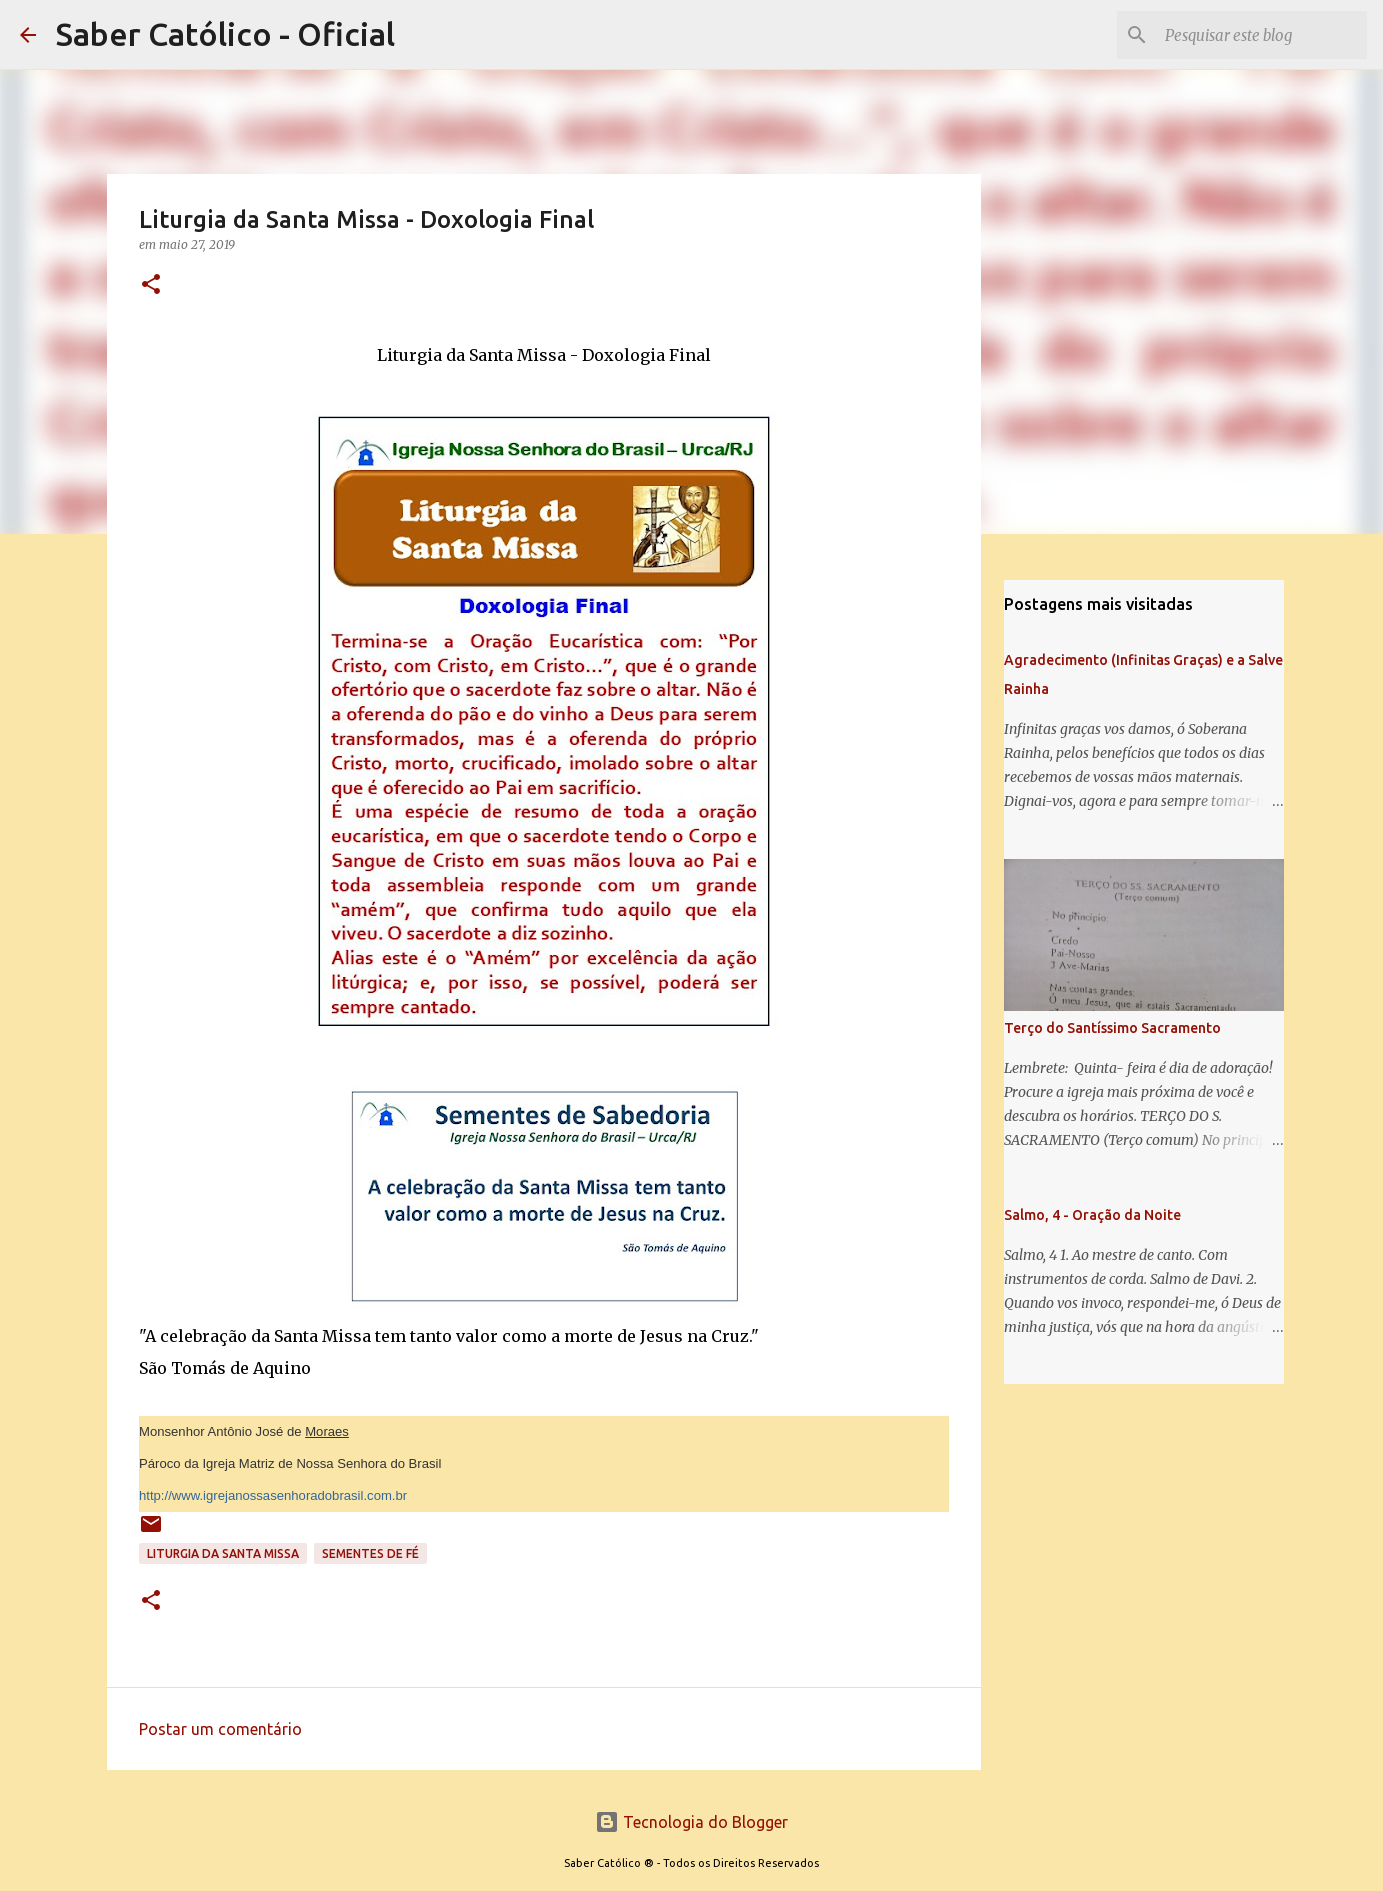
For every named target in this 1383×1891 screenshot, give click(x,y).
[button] (151, 285)
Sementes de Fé (370, 1553)
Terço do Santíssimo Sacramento (1112, 1028)
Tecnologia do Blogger (691, 1822)
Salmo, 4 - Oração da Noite (1092, 1215)
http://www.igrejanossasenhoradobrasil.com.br (273, 1495)
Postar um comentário (220, 1729)
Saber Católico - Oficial (225, 34)
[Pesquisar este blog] (1262, 35)
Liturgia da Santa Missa (223, 1553)
